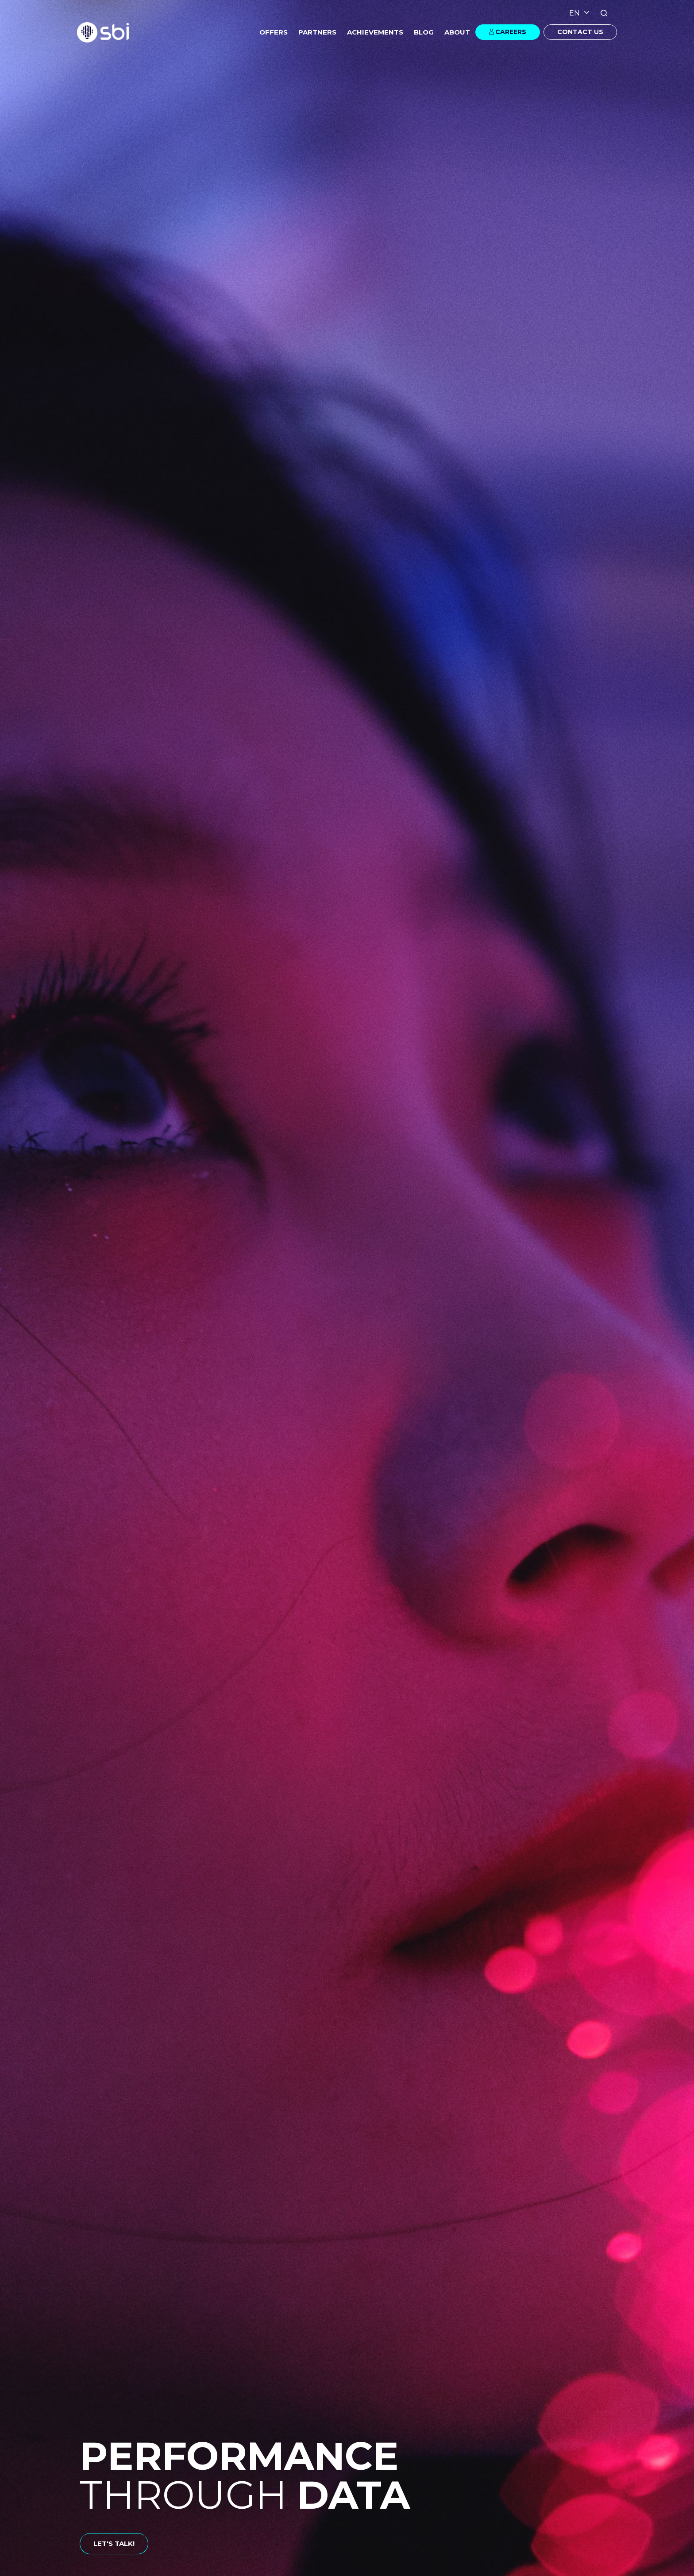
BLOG (424, 32)
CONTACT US (580, 32)
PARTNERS (317, 32)
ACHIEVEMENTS (375, 32)
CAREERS (510, 32)
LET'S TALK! (114, 2543)
